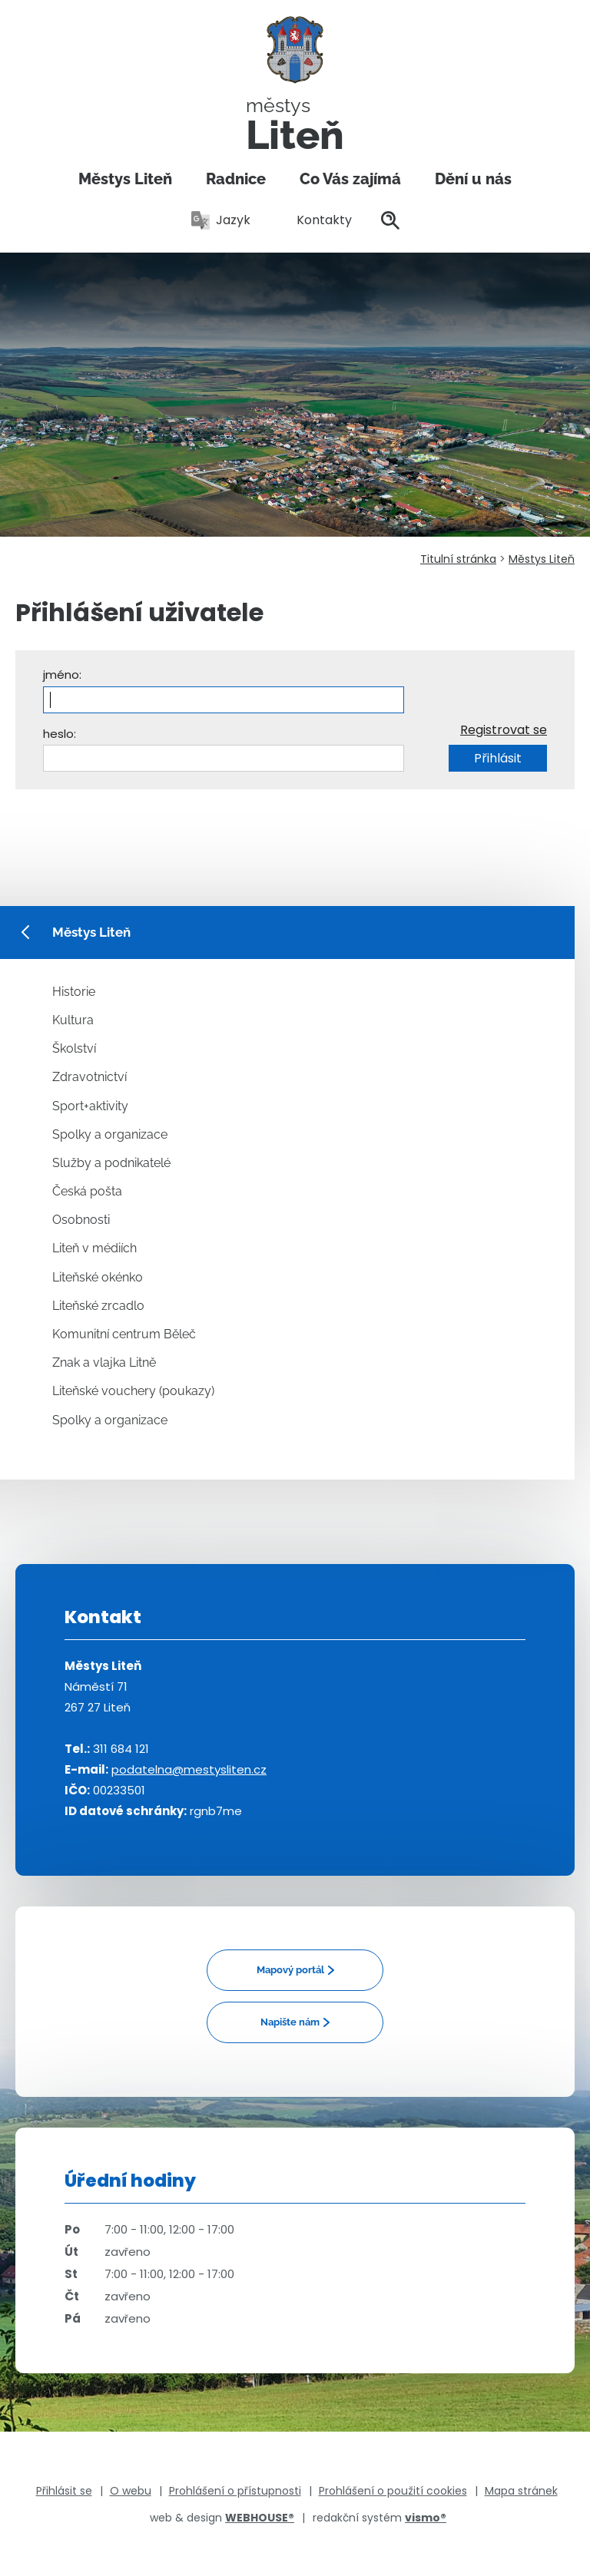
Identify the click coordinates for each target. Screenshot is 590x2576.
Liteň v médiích (94, 1248)
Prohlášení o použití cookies (393, 2490)
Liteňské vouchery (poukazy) (133, 1391)
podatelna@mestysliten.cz (189, 1769)
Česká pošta (87, 1191)
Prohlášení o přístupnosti (235, 2490)
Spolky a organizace (109, 1134)
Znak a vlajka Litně (104, 1362)
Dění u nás (473, 178)
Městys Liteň (125, 178)
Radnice (236, 178)
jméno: (62, 674)
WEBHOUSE (259, 2517)
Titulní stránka (458, 559)
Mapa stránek (521, 2490)
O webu (130, 2490)
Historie (73, 991)
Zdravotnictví (89, 1077)
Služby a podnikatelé (111, 1163)
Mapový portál (290, 1970)
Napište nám (290, 2022)
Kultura (73, 1020)
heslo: (59, 734)
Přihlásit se (64, 2490)
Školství (74, 1048)
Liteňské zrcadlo (98, 1305)
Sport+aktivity (90, 1106)
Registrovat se (503, 730)
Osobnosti (81, 1219)
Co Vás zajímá (350, 178)
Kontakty (316, 220)
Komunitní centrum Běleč (124, 1334)
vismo (425, 2517)
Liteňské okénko (97, 1277)
